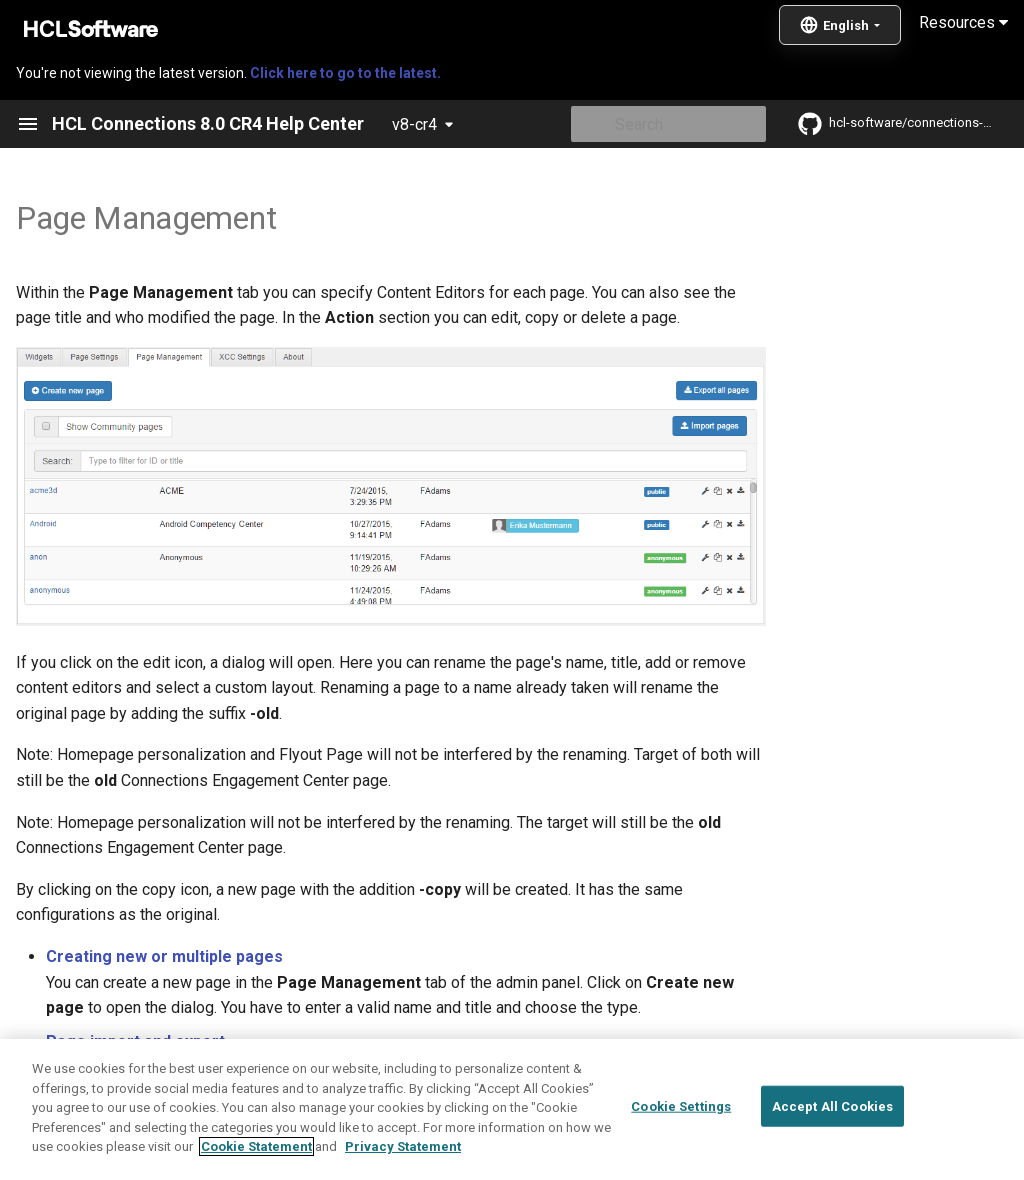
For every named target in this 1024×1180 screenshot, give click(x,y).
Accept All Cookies (832, 1156)
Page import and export (135, 1041)
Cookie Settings (681, 1156)
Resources (963, 22)
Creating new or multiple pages (164, 956)
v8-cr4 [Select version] (414, 124)
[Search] (649, 124)
